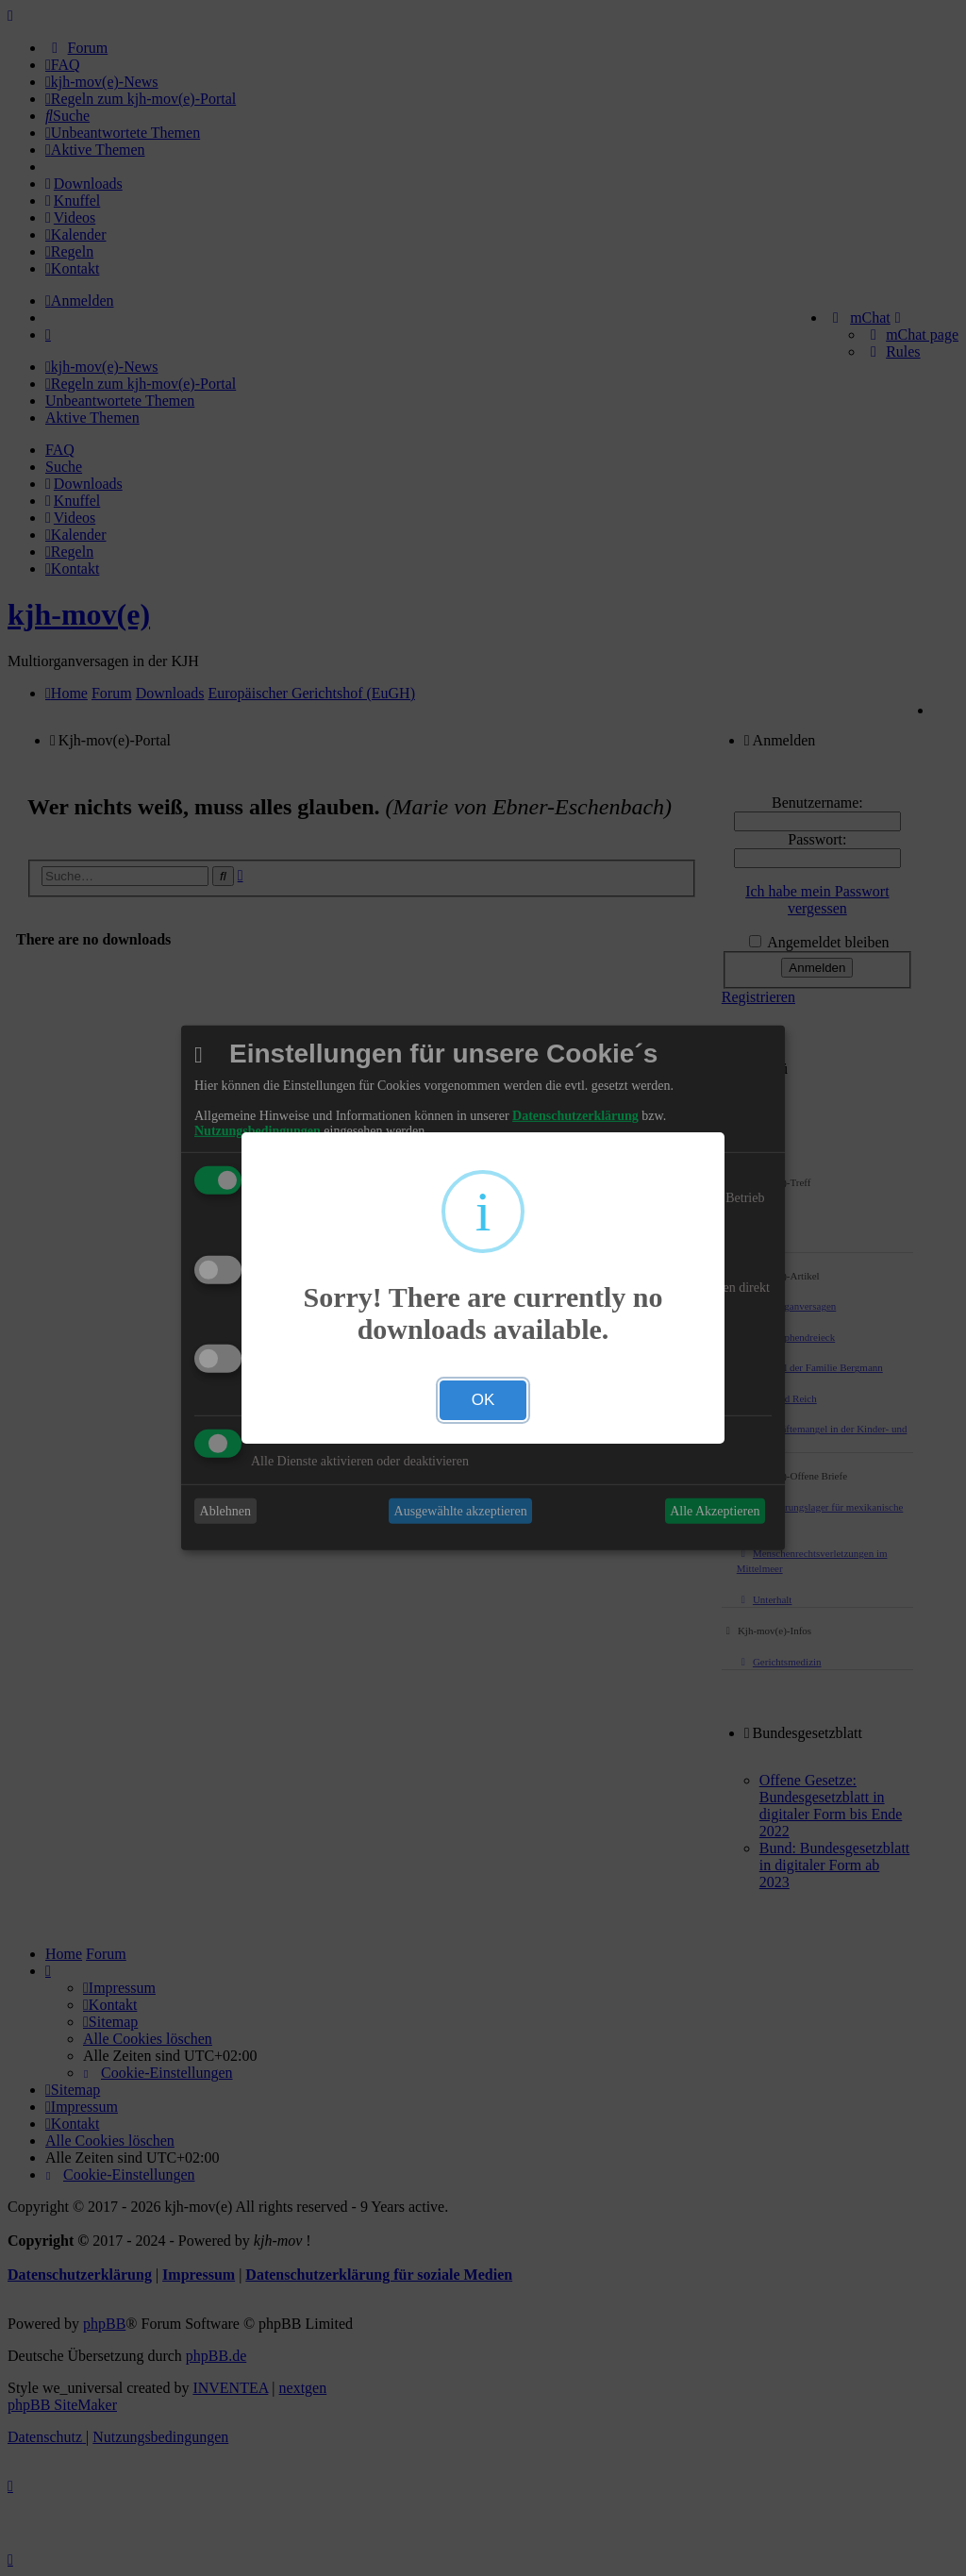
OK (483, 1400)
